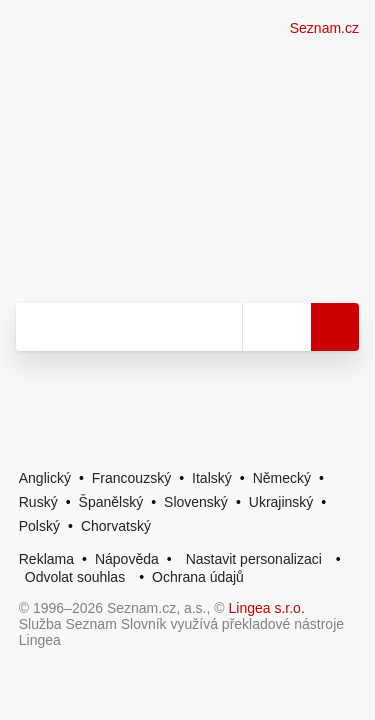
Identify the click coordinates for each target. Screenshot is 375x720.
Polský (39, 526)
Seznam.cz (324, 28)
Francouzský (131, 478)
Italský (212, 478)
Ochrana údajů (198, 577)
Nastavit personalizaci (254, 559)
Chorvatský (116, 526)
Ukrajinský (281, 502)
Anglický (45, 478)
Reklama (46, 559)
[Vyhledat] (129, 327)
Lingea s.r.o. (267, 608)
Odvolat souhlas (75, 577)
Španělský (111, 502)
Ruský (38, 502)
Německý (282, 478)
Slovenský (196, 502)
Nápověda (127, 559)
